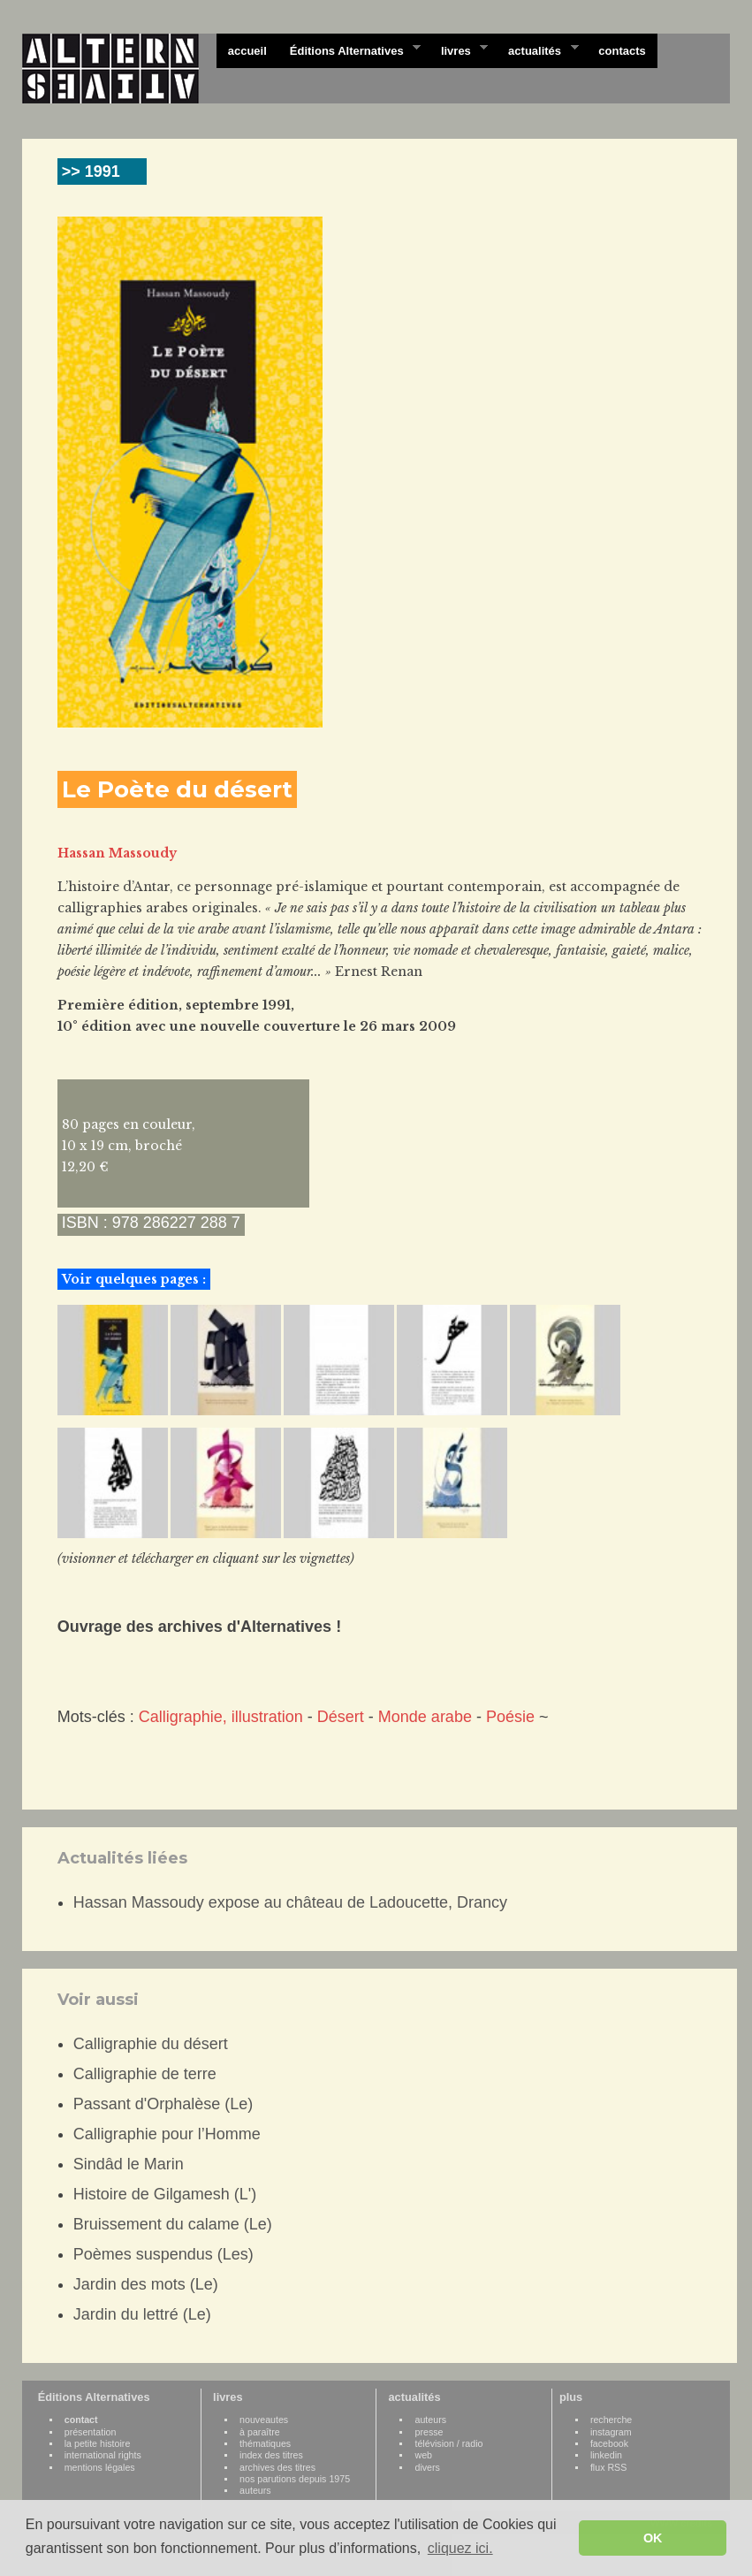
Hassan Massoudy (117, 853)
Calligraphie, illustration (221, 1717)
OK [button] (653, 2538)
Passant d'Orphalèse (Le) (163, 2104)
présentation (91, 2432)
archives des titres (277, 2467)
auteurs (255, 2490)
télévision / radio (448, 2443)
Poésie (510, 1717)
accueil (247, 50)
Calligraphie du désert (150, 2044)
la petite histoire (98, 2443)
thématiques (265, 2443)
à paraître (259, 2432)
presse (428, 2432)
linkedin (606, 2455)
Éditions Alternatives (349, 49)
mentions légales (100, 2467)
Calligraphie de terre (144, 2074)
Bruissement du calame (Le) (172, 2224)
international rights (103, 2455)
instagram (611, 2432)
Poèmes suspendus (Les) (163, 2254)
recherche (611, 2419)
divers (426, 2467)
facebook (609, 2443)
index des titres (271, 2455)
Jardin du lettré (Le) (142, 2314)
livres (458, 49)
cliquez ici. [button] (460, 2548)
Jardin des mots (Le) (145, 2284)
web (423, 2455)
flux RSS (608, 2467)
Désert (340, 1717)
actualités (537, 49)
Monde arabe (425, 1717)
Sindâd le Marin (128, 2164)
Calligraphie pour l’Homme (167, 2134)
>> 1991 (91, 171)
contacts (621, 50)
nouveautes (263, 2419)
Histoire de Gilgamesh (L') (165, 2194)
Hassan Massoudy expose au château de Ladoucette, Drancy (290, 1902)
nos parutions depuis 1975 (294, 2478)
